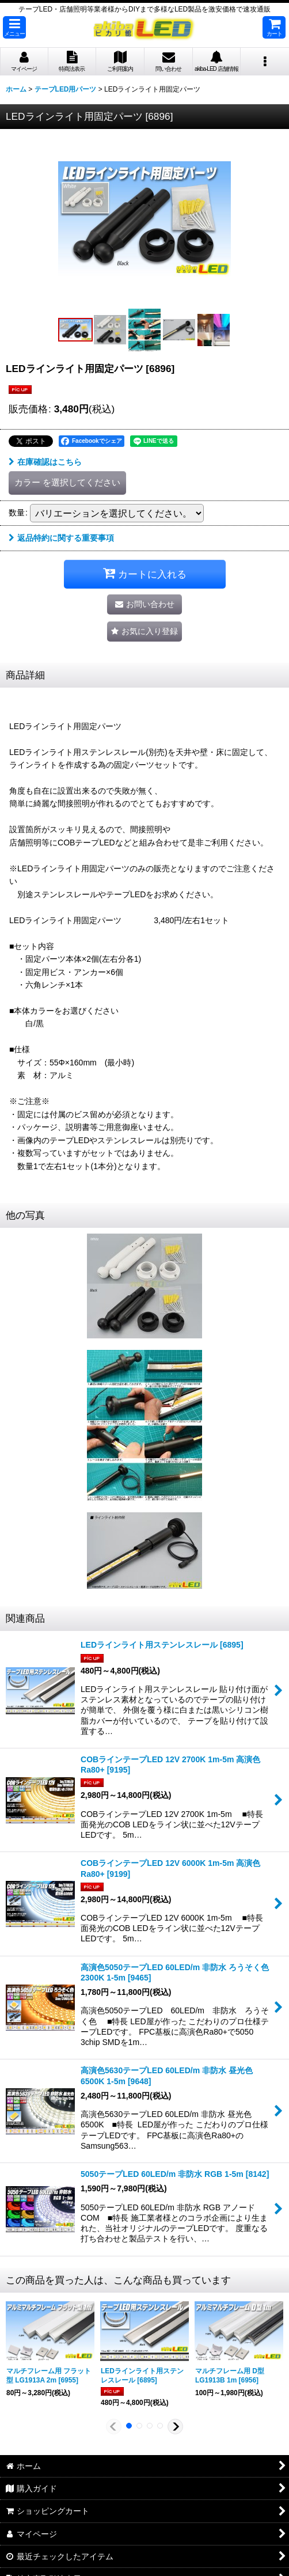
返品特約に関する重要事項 (61, 537)
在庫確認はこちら (45, 461)
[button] (14, 27)
